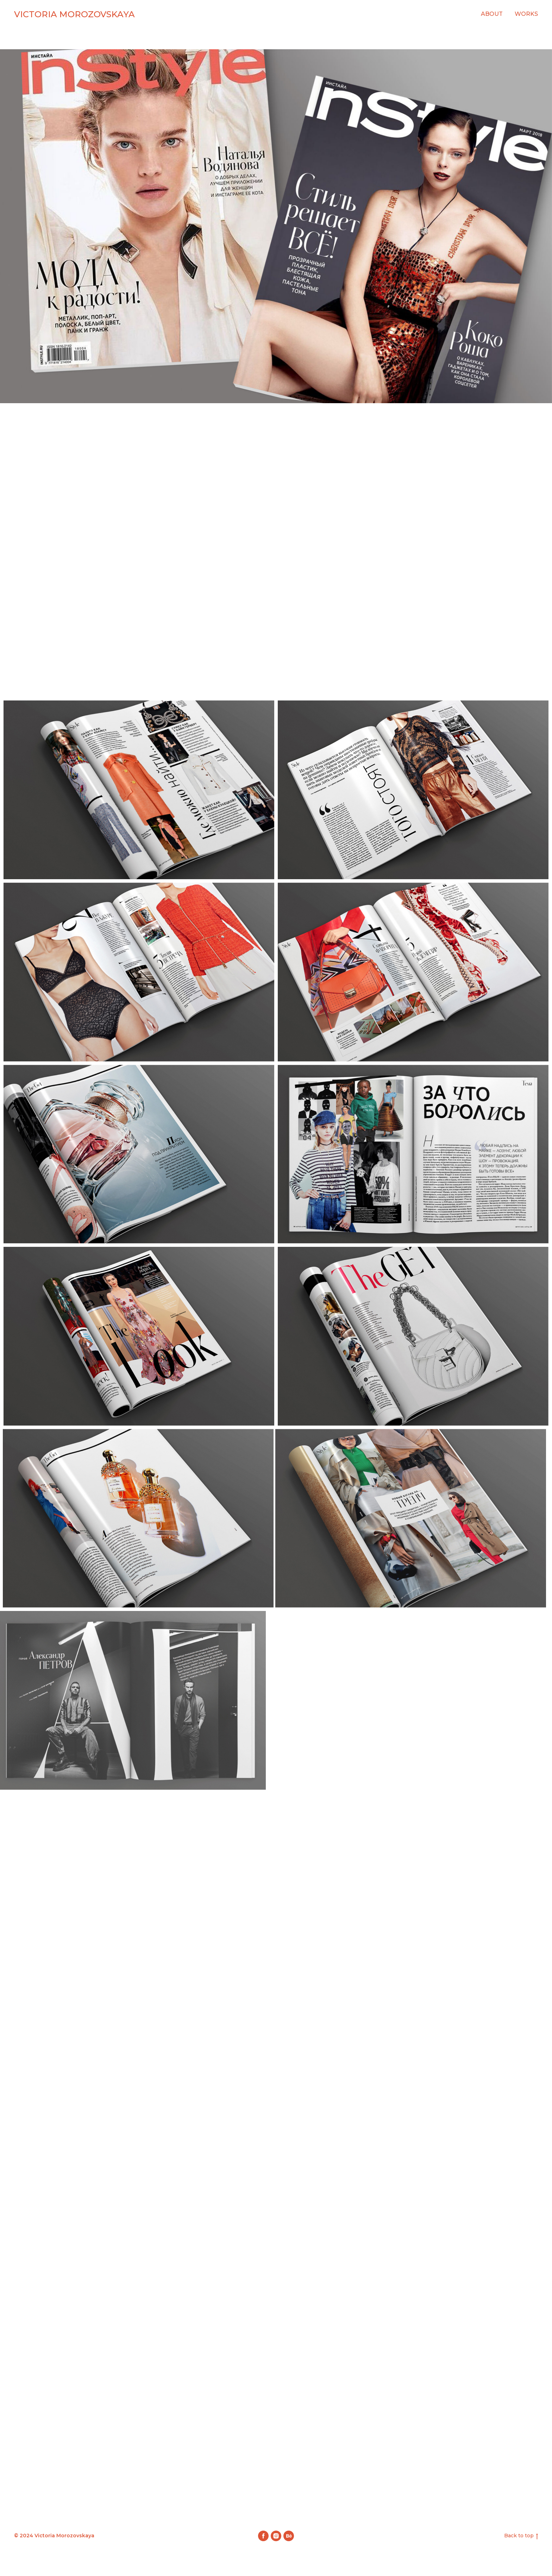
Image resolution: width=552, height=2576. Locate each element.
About (492, 14)
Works (526, 14)
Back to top (521, 2535)
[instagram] (276, 2536)
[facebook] (263, 2536)
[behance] (288, 2536)
